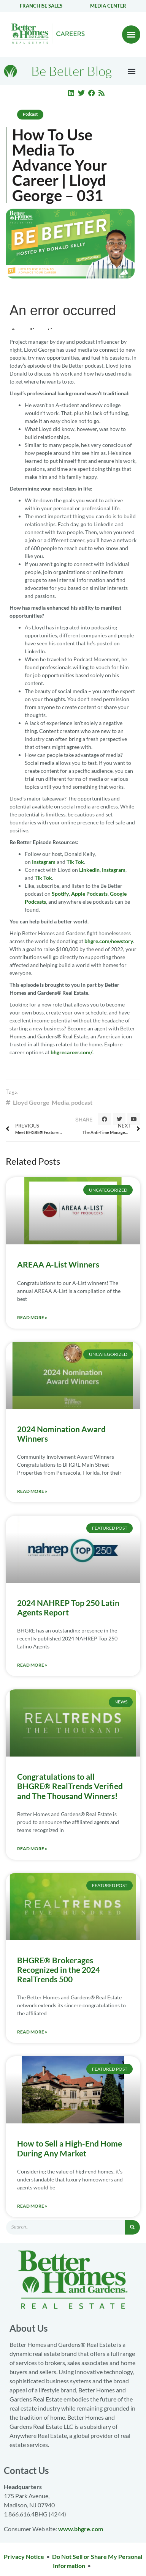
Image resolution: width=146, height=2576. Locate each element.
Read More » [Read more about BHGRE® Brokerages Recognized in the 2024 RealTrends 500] (32, 2032)
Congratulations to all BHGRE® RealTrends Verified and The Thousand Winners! (70, 1786)
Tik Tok (75, 862)
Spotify (60, 893)
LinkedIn (89, 870)
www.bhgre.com (80, 2528)
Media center (108, 6)
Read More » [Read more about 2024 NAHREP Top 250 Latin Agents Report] (32, 1665)
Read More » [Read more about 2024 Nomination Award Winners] (32, 1491)
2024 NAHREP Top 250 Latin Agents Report (68, 1607)
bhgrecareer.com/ (71, 1052)
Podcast (30, 114)
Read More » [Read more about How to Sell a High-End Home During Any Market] (32, 2206)
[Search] (132, 2227)
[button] (131, 34)
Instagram (44, 862)
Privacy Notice (24, 2556)
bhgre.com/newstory (108, 941)
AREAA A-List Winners (58, 1264)
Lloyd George (31, 1102)
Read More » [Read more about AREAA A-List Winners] (32, 1317)
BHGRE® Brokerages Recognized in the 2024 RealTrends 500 (58, 1969)
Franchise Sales (41, 6)
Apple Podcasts (89, 893)
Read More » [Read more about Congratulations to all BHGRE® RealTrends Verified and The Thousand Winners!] (32, 1848)
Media (60, 1102)
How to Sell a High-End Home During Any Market (69, 2148)
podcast (81, 1102)
